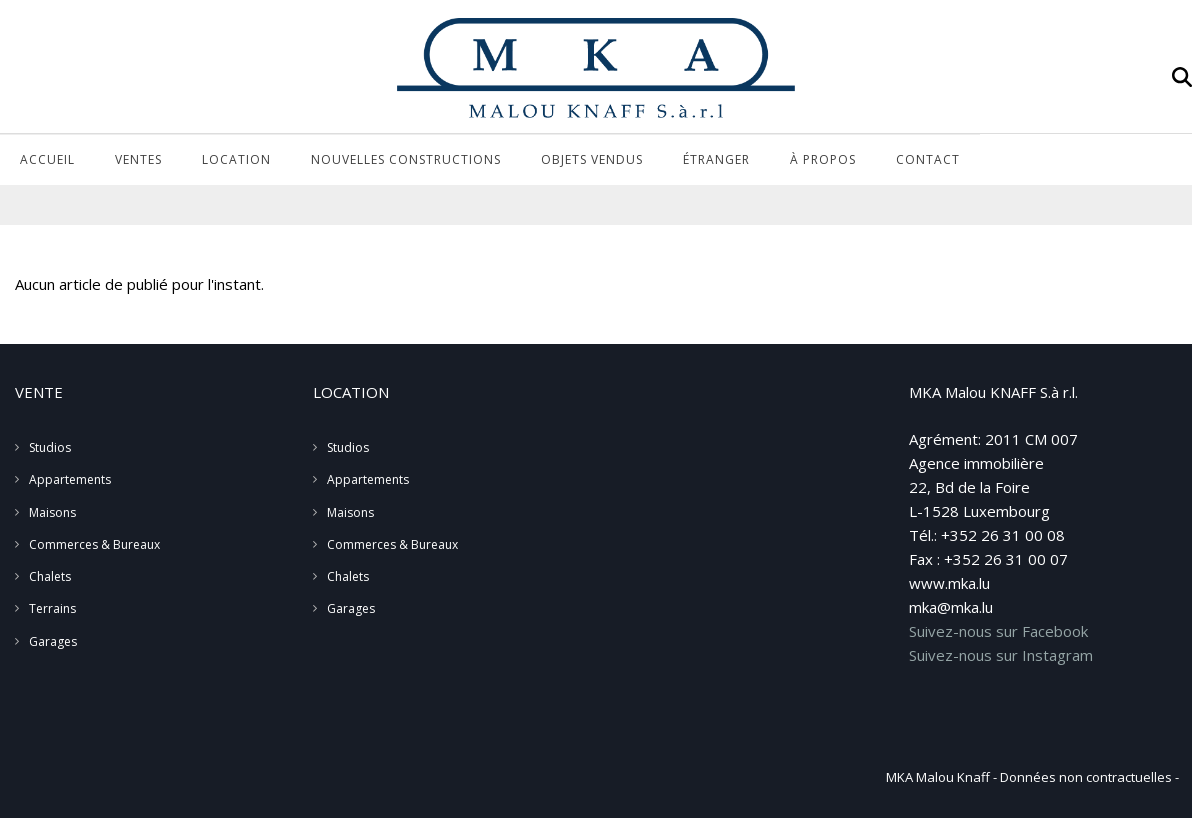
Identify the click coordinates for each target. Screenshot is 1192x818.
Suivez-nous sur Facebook (998, 631)
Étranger (716, 159)
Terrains (52, 608)
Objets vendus (592, 159)
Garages (53, 641)
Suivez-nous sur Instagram (1001, 655)
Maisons (52, 512)
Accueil (47, 159)
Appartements (70, 479)
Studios (50, 447)
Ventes (138, 159)
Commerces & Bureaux (94, 544)
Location (236, 159)
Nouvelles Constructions (406, 159)
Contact (928, 159)
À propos (823, 159)
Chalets (50, 576)
